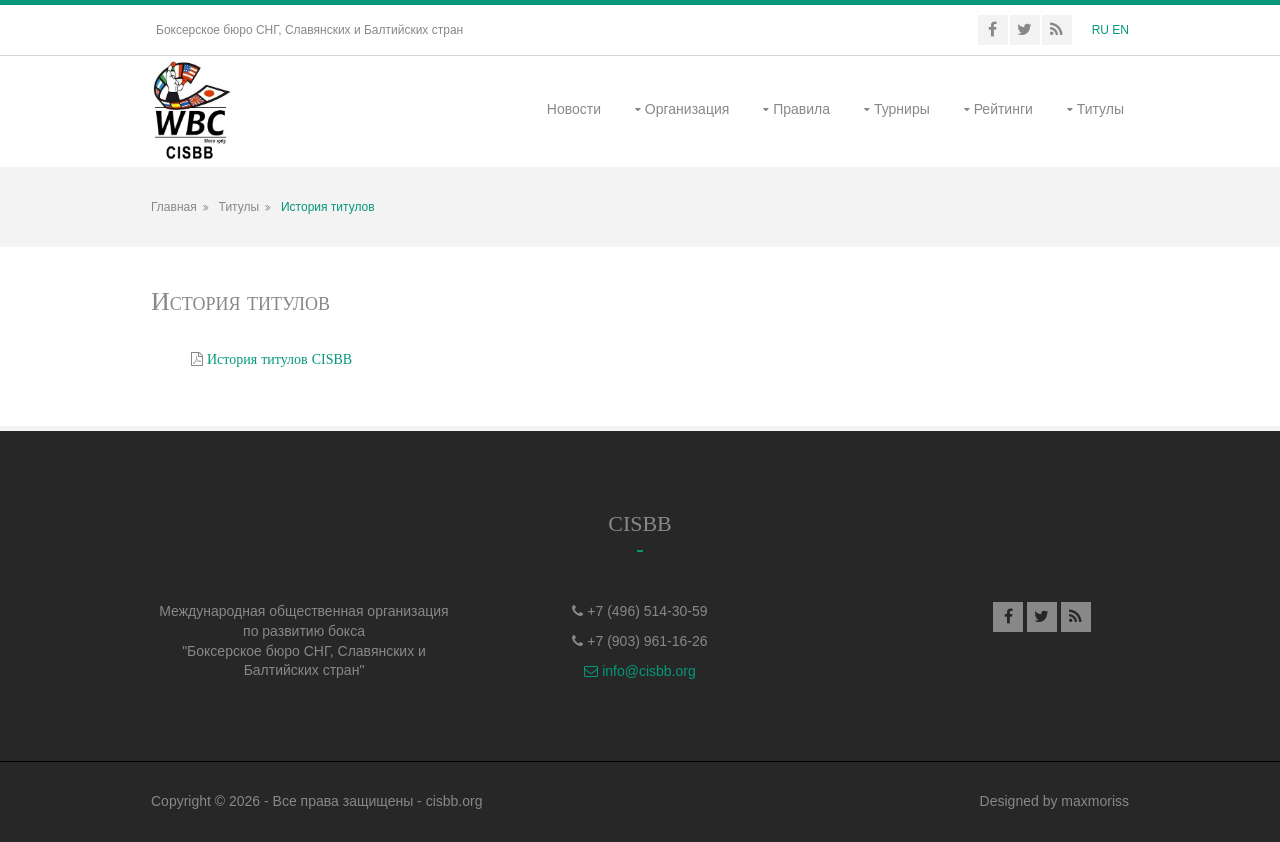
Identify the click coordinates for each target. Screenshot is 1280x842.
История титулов (328, 207)
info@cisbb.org (639, 671)
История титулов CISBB (279, 359)
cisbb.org (454, 801)
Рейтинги (1003, 109)
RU (1100, 30)
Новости (574, 109)
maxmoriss (1095, 801)
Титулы (1100, 109)
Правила (801, 109)
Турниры (902, 109)
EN (1120, 30)
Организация (687, 109)
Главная (174, 207)
